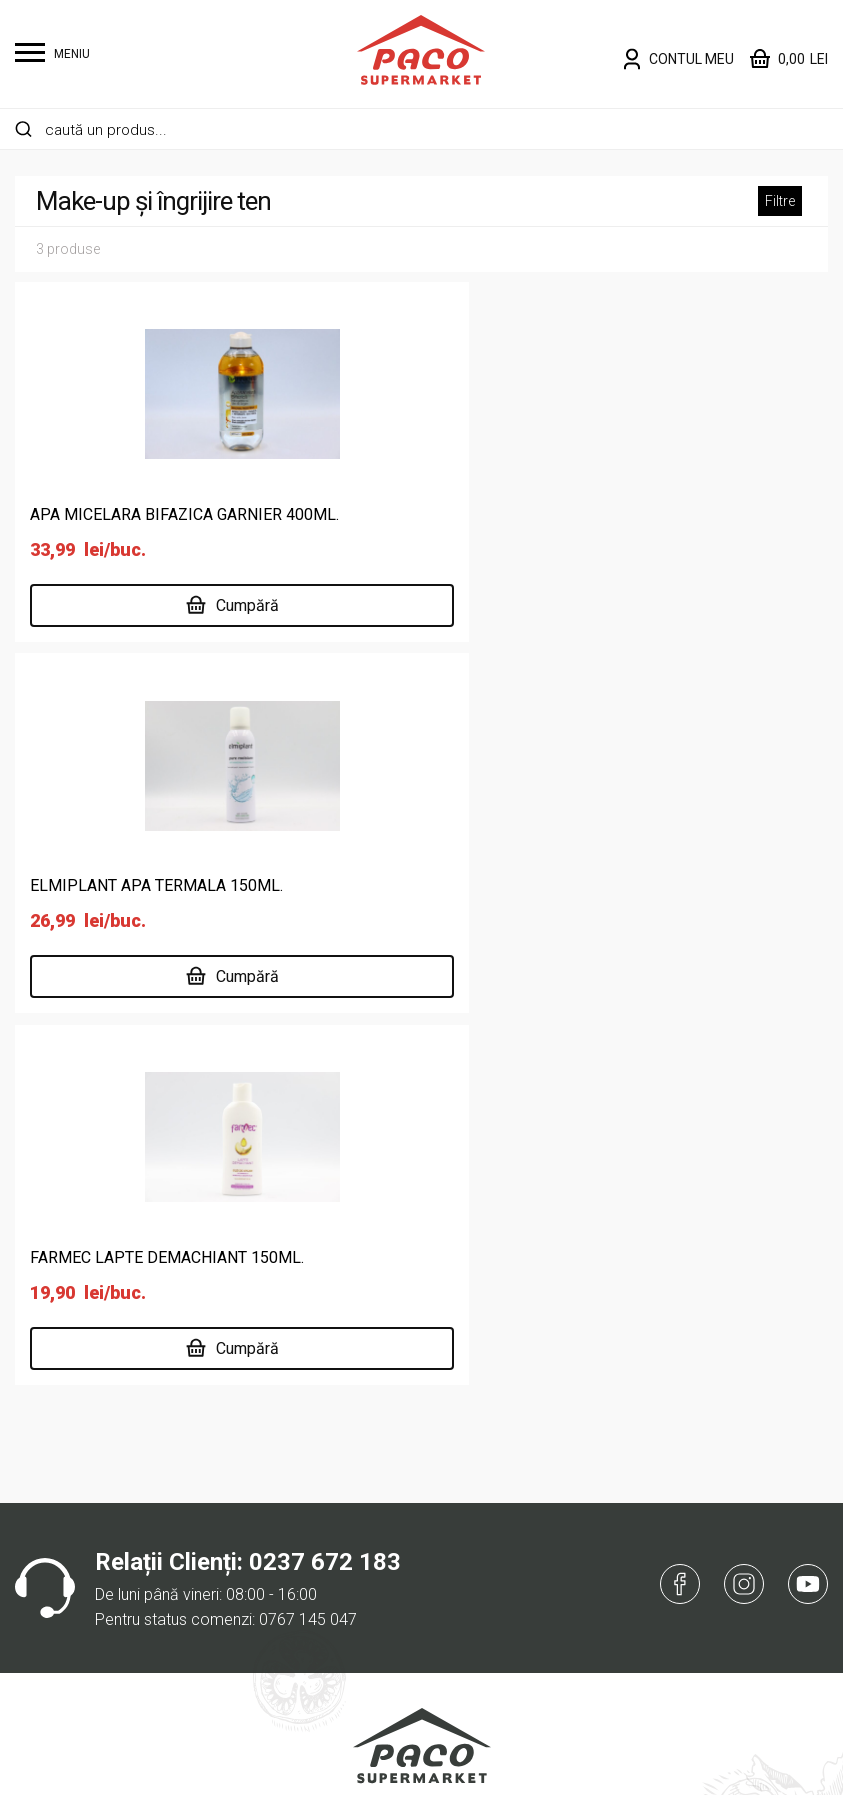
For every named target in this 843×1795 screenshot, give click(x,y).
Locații (319, 1519)
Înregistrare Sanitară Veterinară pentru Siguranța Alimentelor (421, 1280)
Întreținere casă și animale (107, 1583)
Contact (324, 1615)
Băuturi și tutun (65, 1455)
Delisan (321, 1551)
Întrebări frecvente (641, 1487)
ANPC (597, 1519)
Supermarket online (364, 1455)
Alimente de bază (76, 1423)
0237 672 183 (325, 843)
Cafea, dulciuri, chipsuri (93, 1487)
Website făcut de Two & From (427, 1767)
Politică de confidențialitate (672, 1423)
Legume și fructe (73, 1647)
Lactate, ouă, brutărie (89, 1615)
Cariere (321, 1583)
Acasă (318, 1423)
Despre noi (333, 1487)
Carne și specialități (82, 1519)
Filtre (780, 201)
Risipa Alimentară (356, 1647)
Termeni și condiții (639, 1455)
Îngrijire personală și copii (103, 1551)
